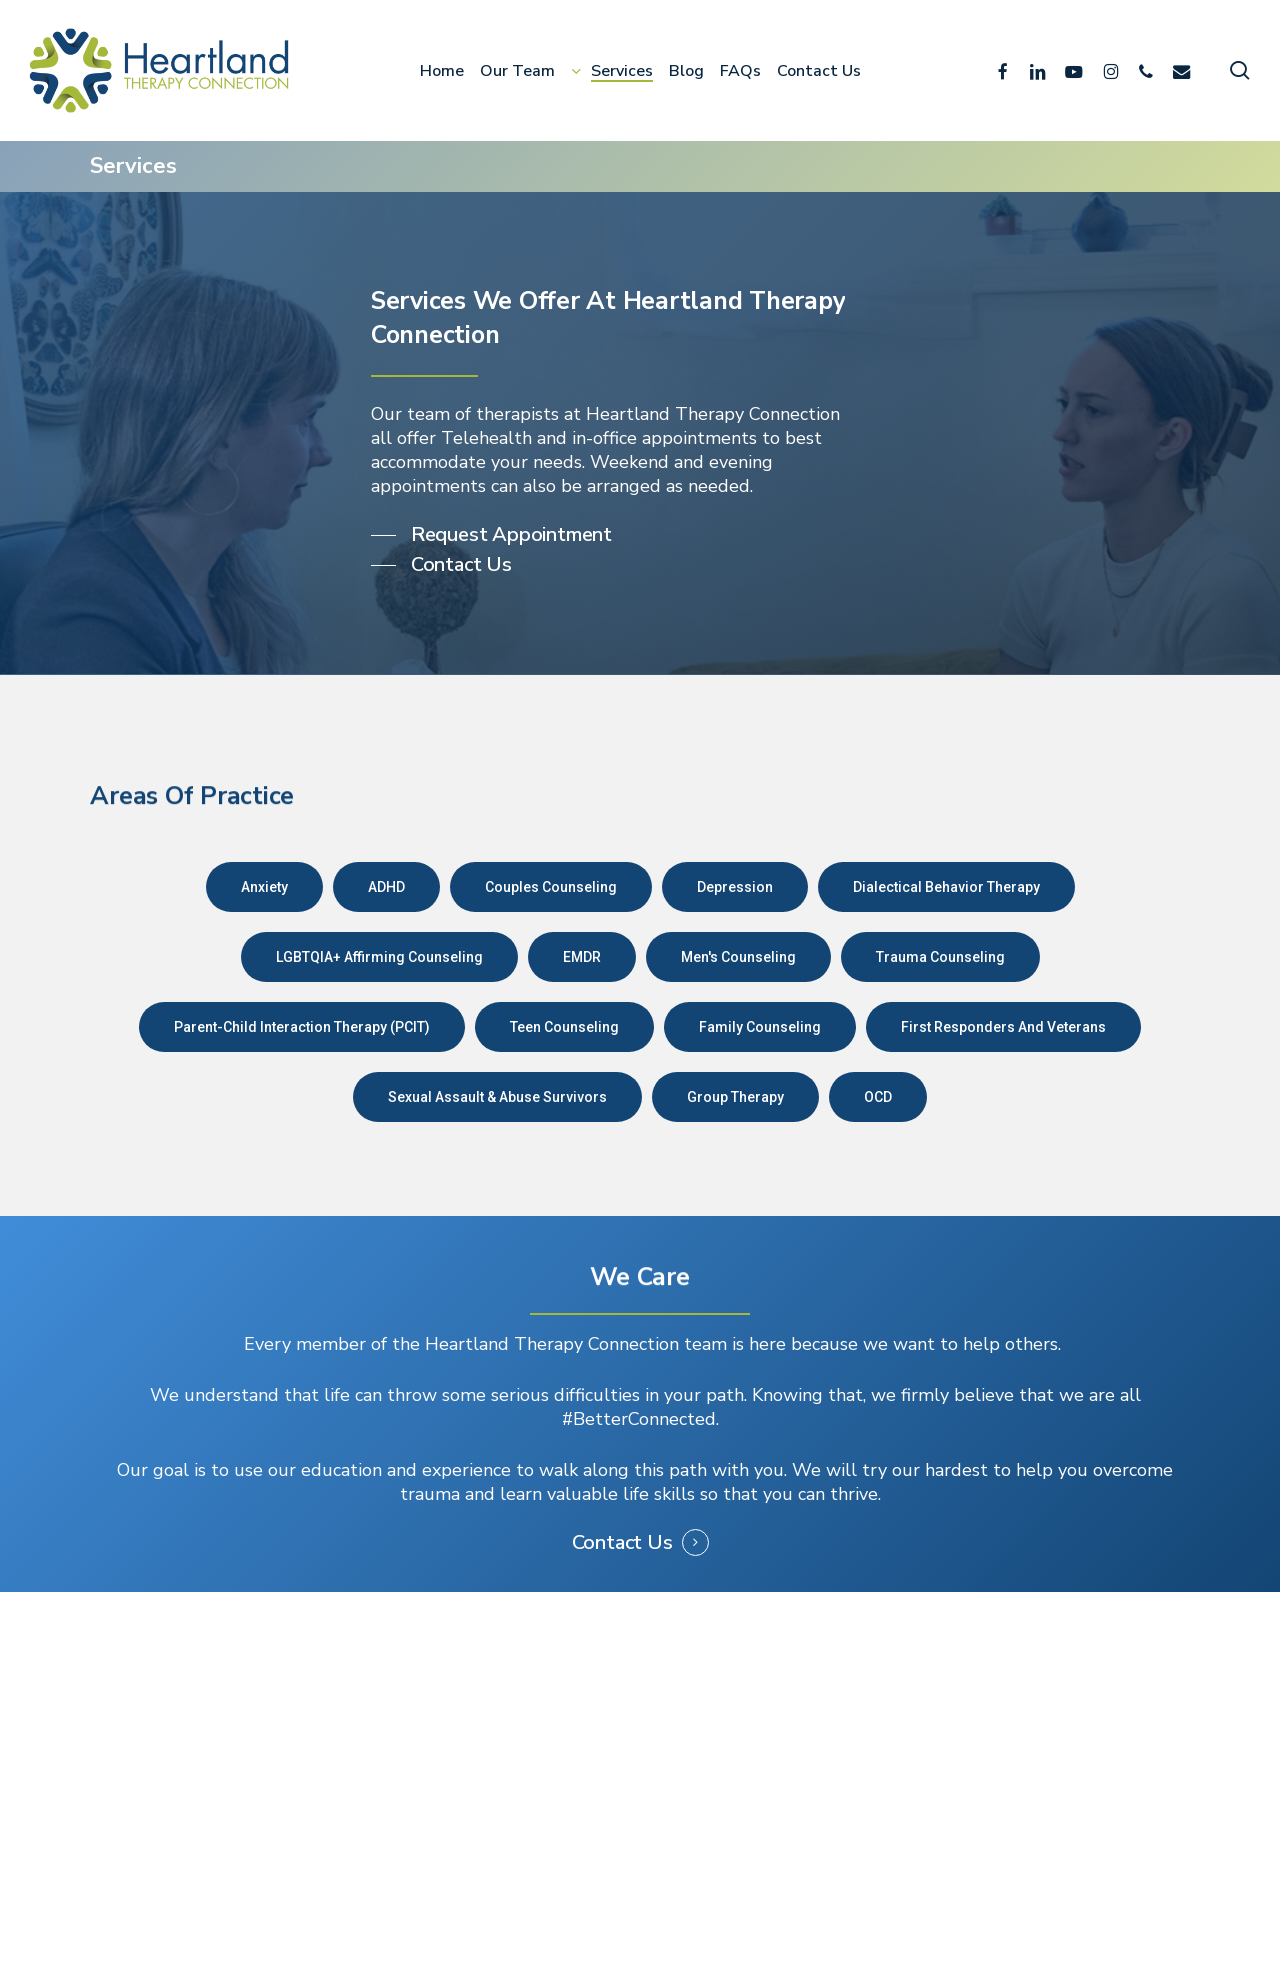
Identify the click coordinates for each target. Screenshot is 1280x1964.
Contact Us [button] (622, 1543)
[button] (491, 535)
